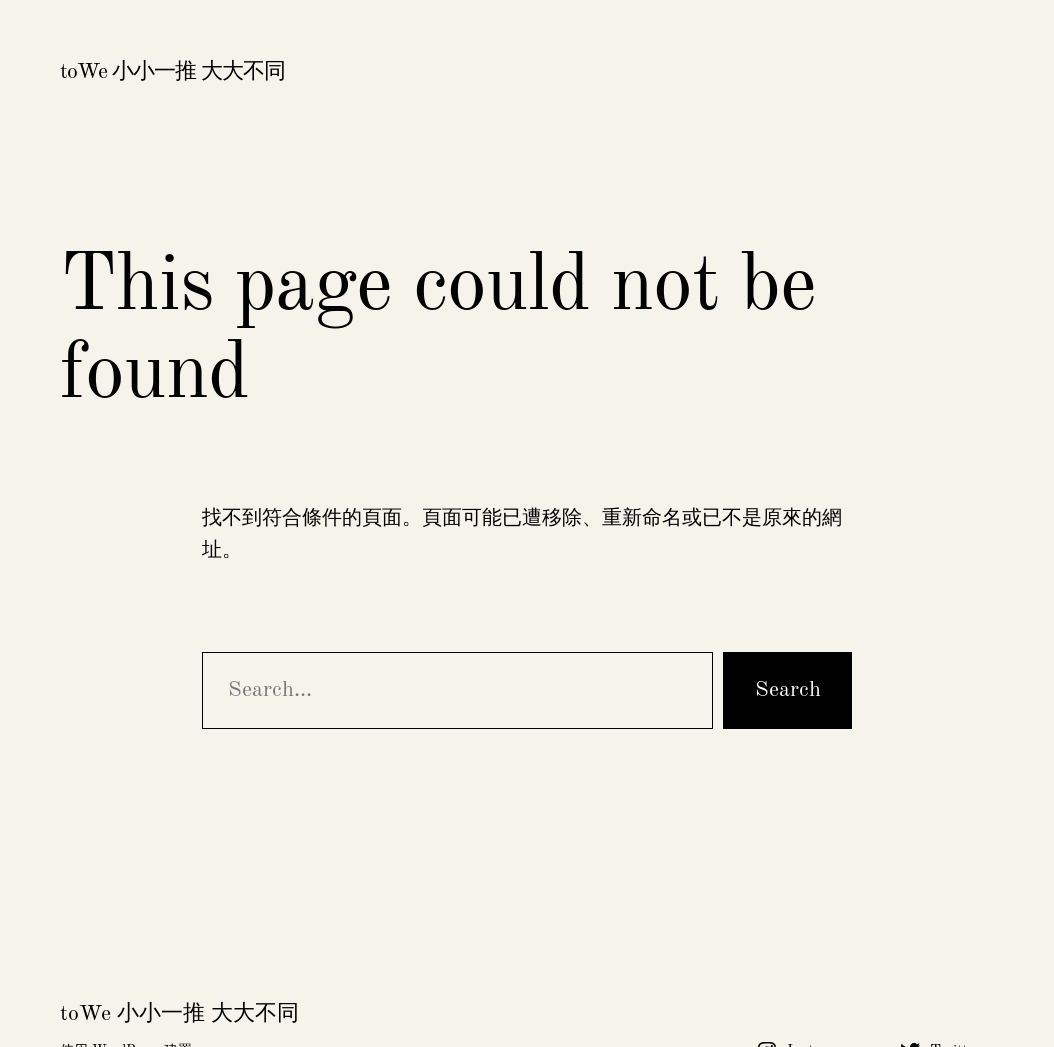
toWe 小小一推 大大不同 (172, 72)
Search (788, 690)
